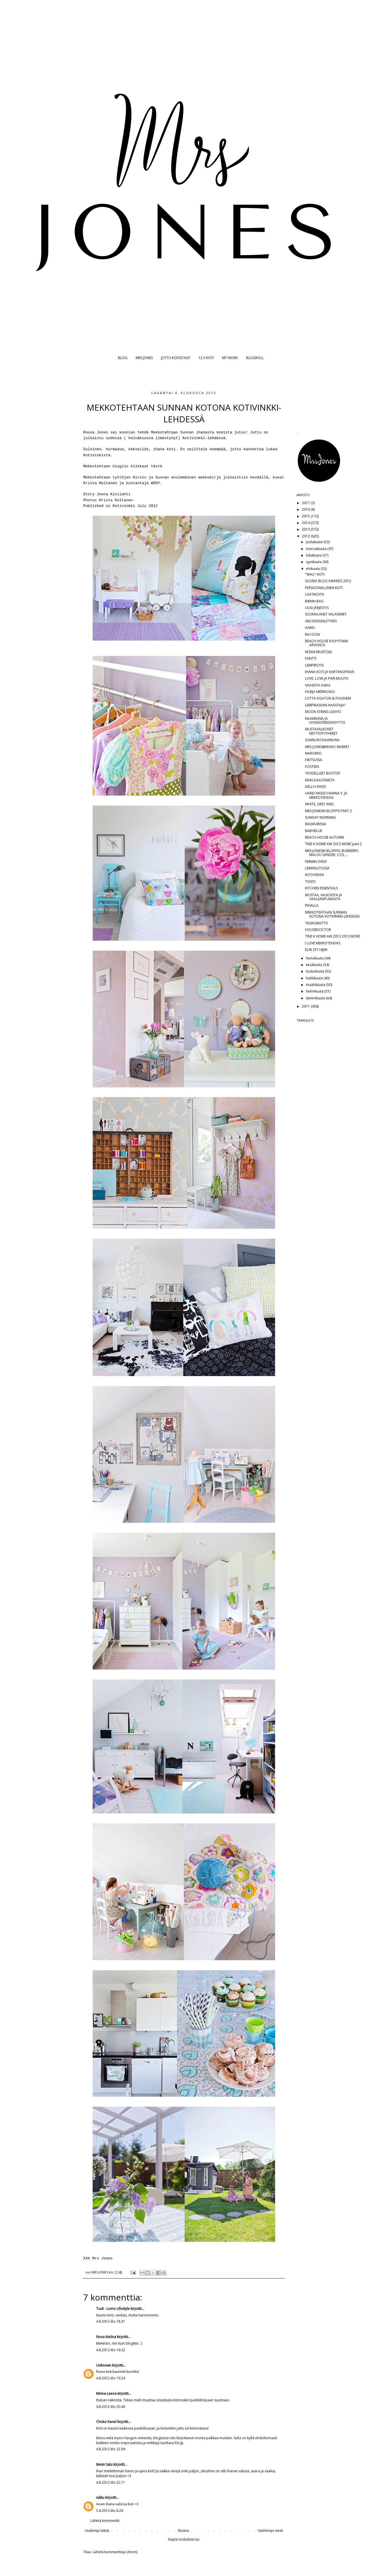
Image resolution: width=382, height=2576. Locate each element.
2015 (306, 516)
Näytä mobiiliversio (184, 2539)
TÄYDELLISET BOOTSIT (323, 773)
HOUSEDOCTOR (318, 929)
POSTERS (312, 766)
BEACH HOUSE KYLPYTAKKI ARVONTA (326, 643)
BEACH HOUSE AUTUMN (324, 837)
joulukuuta (315, 541)
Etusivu (183, 2530)
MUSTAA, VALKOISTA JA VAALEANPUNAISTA (323, 896)
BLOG (122, 357)
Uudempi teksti (97, 2530)
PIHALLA (311, 905)
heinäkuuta (315, 958)
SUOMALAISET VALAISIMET (326, 614)
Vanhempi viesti (270, 2530)
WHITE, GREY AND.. (320, 804)
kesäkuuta (314, 964)
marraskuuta (316, 548)
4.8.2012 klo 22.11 (110, 2482)
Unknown (103, 2365)
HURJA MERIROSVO (320, 691)
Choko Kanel (106, 2421)
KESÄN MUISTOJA (318, 651)
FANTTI (310, 658)
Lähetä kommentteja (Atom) (115, 2551)
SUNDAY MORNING (320, 817)
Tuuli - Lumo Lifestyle (113, 2308)
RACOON (312, 634)
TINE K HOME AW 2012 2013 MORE (332, 936)
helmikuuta (315, 991)
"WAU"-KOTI (315, 574)
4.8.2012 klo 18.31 (110, 2321)
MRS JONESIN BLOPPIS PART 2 (328, 810)
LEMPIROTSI (314, 665)
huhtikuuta (315, 978)
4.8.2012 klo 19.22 (110, 2349)
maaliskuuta (316, 984)
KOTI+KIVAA (314, 874)
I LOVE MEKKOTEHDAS (322, 943)
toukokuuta (315, 971)
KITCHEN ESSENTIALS (321, 888)
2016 (306, 509)
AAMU (310, 627)
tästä (156, 466)
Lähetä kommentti (104, 2520)
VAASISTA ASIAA (317, 685)
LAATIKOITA (314, 594)
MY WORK (230, 357)
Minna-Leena (106, 2393)
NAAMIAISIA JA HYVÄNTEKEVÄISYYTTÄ (325, 720)
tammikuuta (316, 998)
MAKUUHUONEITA (320, 780)
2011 (306, 1006)
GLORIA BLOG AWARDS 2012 (328, 580)
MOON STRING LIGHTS (323, 711)
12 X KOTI (206, 357)
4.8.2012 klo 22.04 (110, 2449)
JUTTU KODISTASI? (175, 357)
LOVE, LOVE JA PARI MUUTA (326, 678)
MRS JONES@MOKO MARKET (327, 746)
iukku (100, 2497)
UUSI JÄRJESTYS (317, 607)
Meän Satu (104, 2464)
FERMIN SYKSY (316, 861)
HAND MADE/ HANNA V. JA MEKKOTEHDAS (326, 795)
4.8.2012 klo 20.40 (110, 2406)
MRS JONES (144, 357)
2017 (306, 502)
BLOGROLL (255, 357)
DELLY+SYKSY (315, 786)
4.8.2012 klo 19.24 (110, 2378)
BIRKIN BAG (314, 601)
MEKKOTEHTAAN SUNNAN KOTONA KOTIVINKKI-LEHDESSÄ (332, 914)
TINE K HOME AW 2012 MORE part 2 (333, 843)
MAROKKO (313, 753)
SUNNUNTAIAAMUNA (322, 739)
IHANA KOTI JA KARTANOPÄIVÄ (329, 671)
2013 (306, 529)
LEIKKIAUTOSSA (317, 868)
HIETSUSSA (313, 759)
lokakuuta (314, 555)
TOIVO (310, 881)
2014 (306, 522)
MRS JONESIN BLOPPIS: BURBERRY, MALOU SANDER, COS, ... (332, 852)
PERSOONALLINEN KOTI (324, 587)
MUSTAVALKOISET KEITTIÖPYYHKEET (321, 731)
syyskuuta (314, 561)
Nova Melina (106, 2336)
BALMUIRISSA (315, 824)
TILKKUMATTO (316, 923)
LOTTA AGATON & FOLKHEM (328, 698)
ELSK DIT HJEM (316, 949)
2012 (306, 536)
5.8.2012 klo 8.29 (109, 2510)
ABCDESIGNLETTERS (321, 621)
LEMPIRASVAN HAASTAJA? (325, 705)
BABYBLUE (313, 830)
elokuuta (313, 568)
